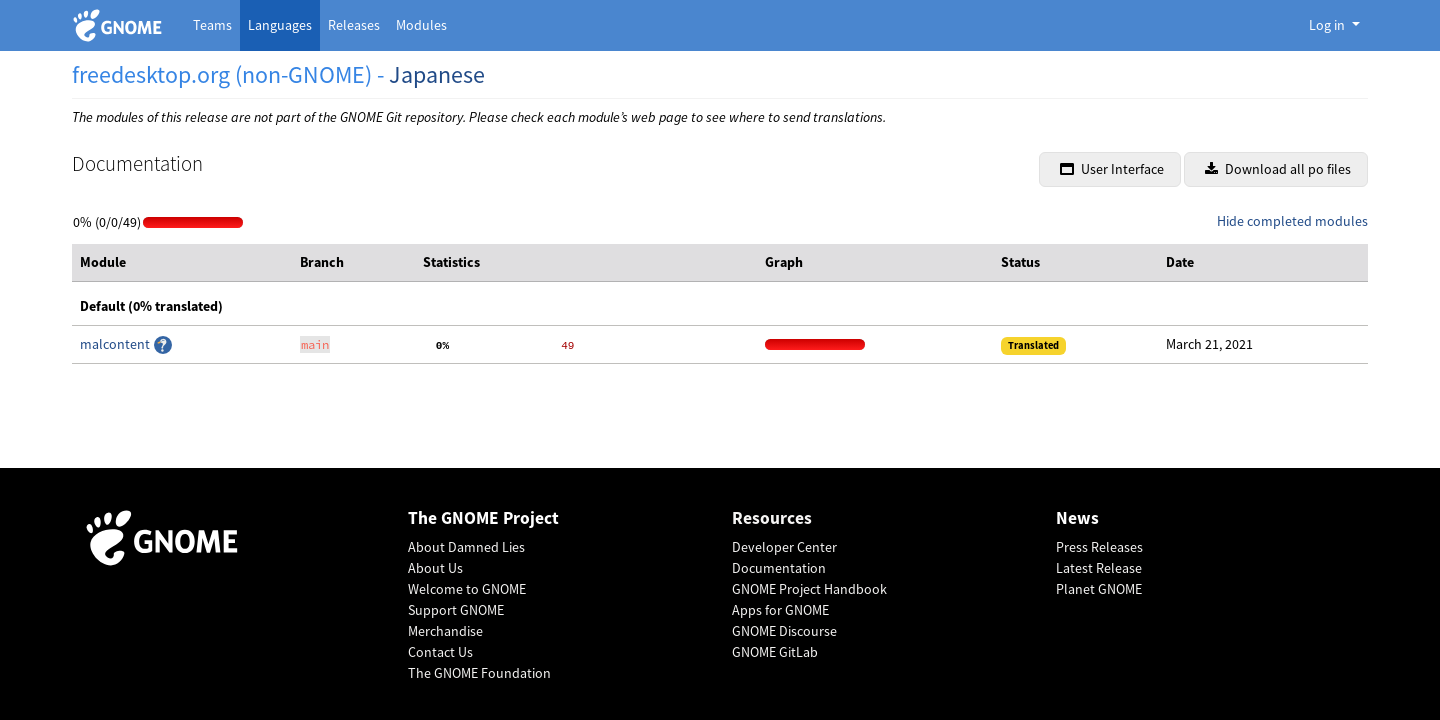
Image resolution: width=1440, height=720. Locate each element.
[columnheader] (182, 263)
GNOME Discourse (784, 631)
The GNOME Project (483, 518)
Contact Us (440, 652)
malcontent (116, 344)
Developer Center (784, 547)
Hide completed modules (1292, 221)
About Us (435, 568)
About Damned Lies (466, 547)
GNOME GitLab (775, 652)
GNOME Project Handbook (809, 589)
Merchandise (445, 631)
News (1077, 518)
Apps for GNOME (780, 610)
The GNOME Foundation (479, 673)
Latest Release (1099, 568)
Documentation (779, 568)
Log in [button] (1328, 25)
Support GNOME (456, 610)
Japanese (437, 74)
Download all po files (1278, 169)
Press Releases (1099, 547)
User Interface (1112, 169)
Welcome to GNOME (467, 589)
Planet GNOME (1099, 589)
